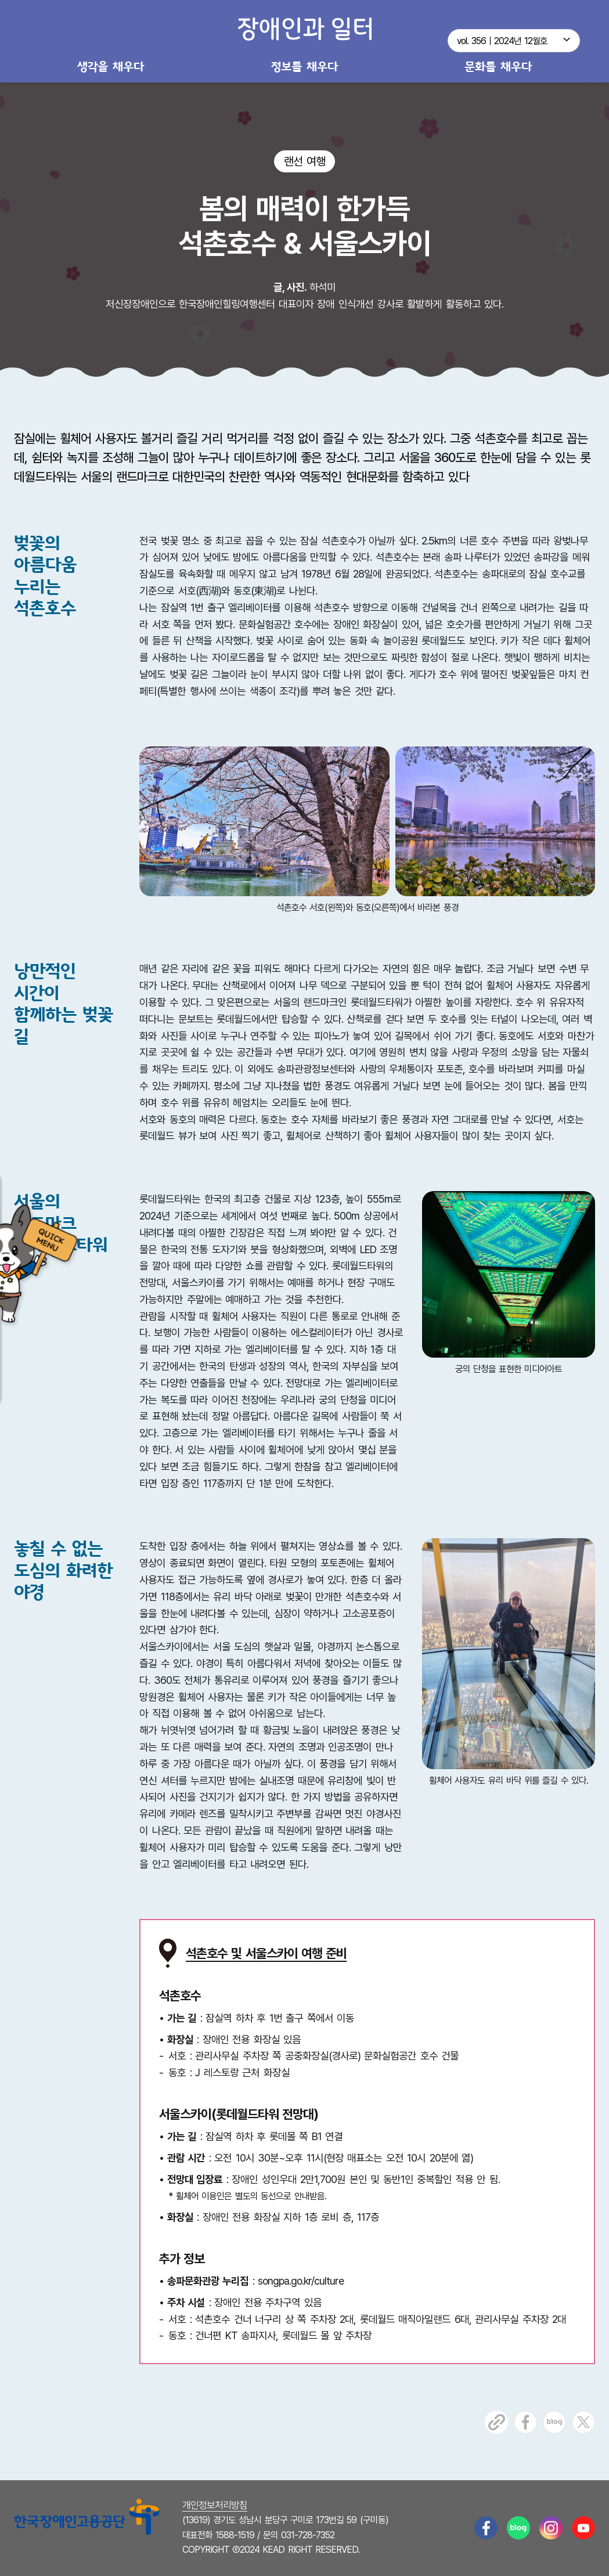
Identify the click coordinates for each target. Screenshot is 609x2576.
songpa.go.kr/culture (301, 2281)
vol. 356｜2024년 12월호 (502, 40)
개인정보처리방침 (214, 2505)
